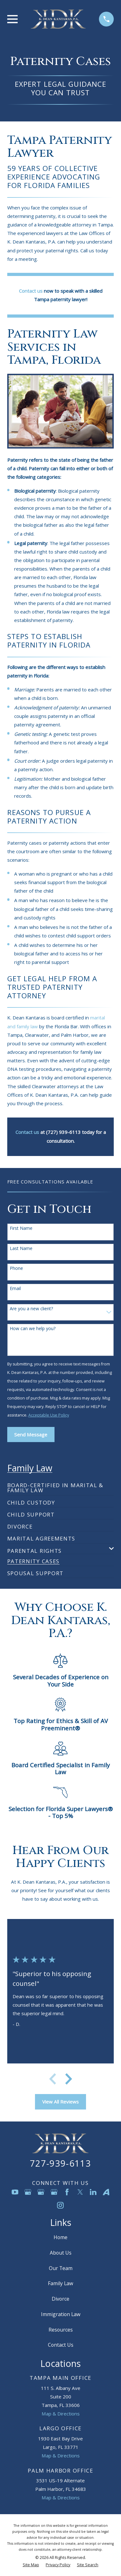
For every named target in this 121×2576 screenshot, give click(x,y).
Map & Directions (61, 2413)
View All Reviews (60, 2101)
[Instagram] (60, 2205)
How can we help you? (32, 1328)
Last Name (21, 1248)
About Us (61, 2252)
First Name (21, 1228)
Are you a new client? (31, 1308)
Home (60, 2237)
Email (15, 1288)
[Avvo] (106, 2192)
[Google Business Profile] (28, 2192)
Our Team (60, 2268)
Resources (61, 2329)
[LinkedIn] (93, 2192)
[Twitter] (80, 2192)
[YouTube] (15, 2192)
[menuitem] (60, 1485)
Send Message (30, 1434)
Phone (16, 1268)
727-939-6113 (60, 2163)
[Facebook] (67, 2192)
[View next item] (68, 2079)
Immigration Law (60, 2314)
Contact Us (60, 2344)
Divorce (60, 2298)
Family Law (60, 2283)
